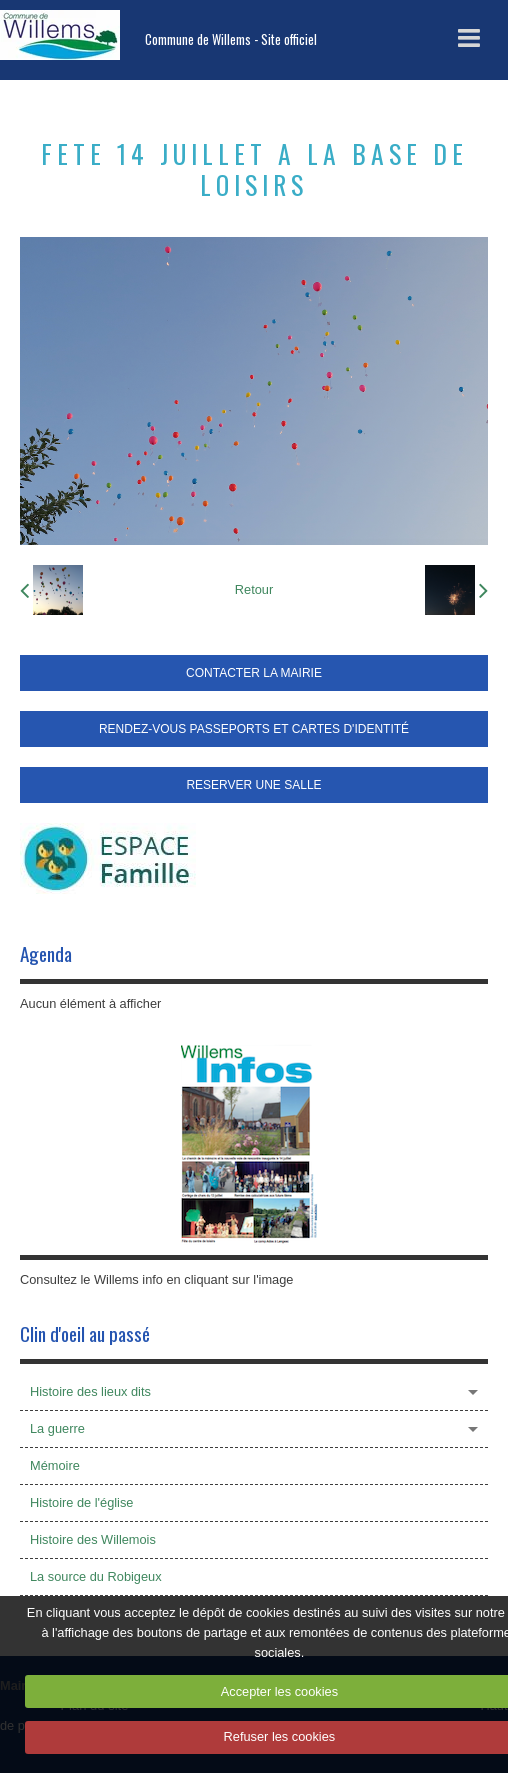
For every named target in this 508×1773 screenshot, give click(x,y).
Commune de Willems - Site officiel (231, 39)
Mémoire (55, 1465)
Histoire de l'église (81, 1502)
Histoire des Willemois (93, 1539)
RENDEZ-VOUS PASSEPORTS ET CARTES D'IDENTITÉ (254, 729)
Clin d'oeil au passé (85, 1333)
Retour (254, 589)
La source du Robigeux (96, 1576)
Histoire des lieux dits (90, 1391)
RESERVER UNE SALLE (253, 785)
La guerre (57, 1428)
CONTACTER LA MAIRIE (254, 673)
